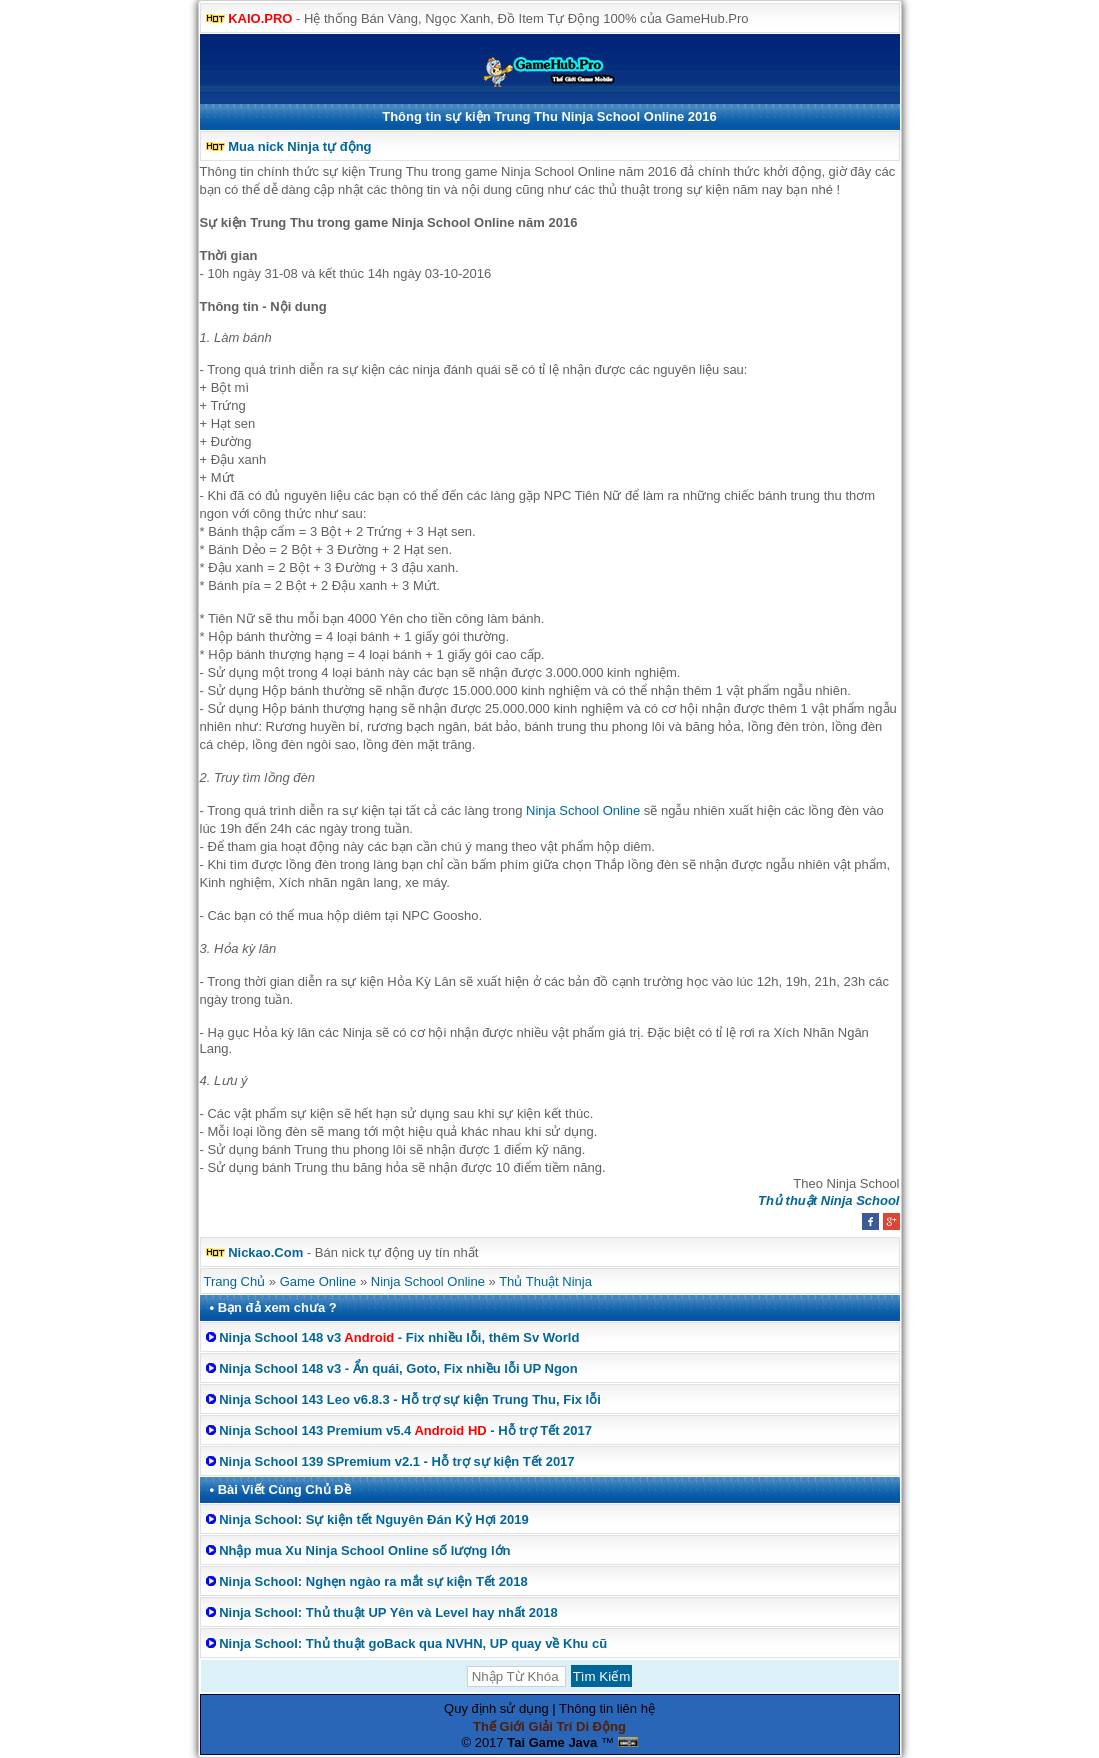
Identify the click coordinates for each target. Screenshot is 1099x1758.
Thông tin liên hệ (607, 1708)
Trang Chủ (235, 1281)
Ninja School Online (583, 810)
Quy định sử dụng (496, 1708)
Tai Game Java (552, 1742)
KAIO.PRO (260, 18)
